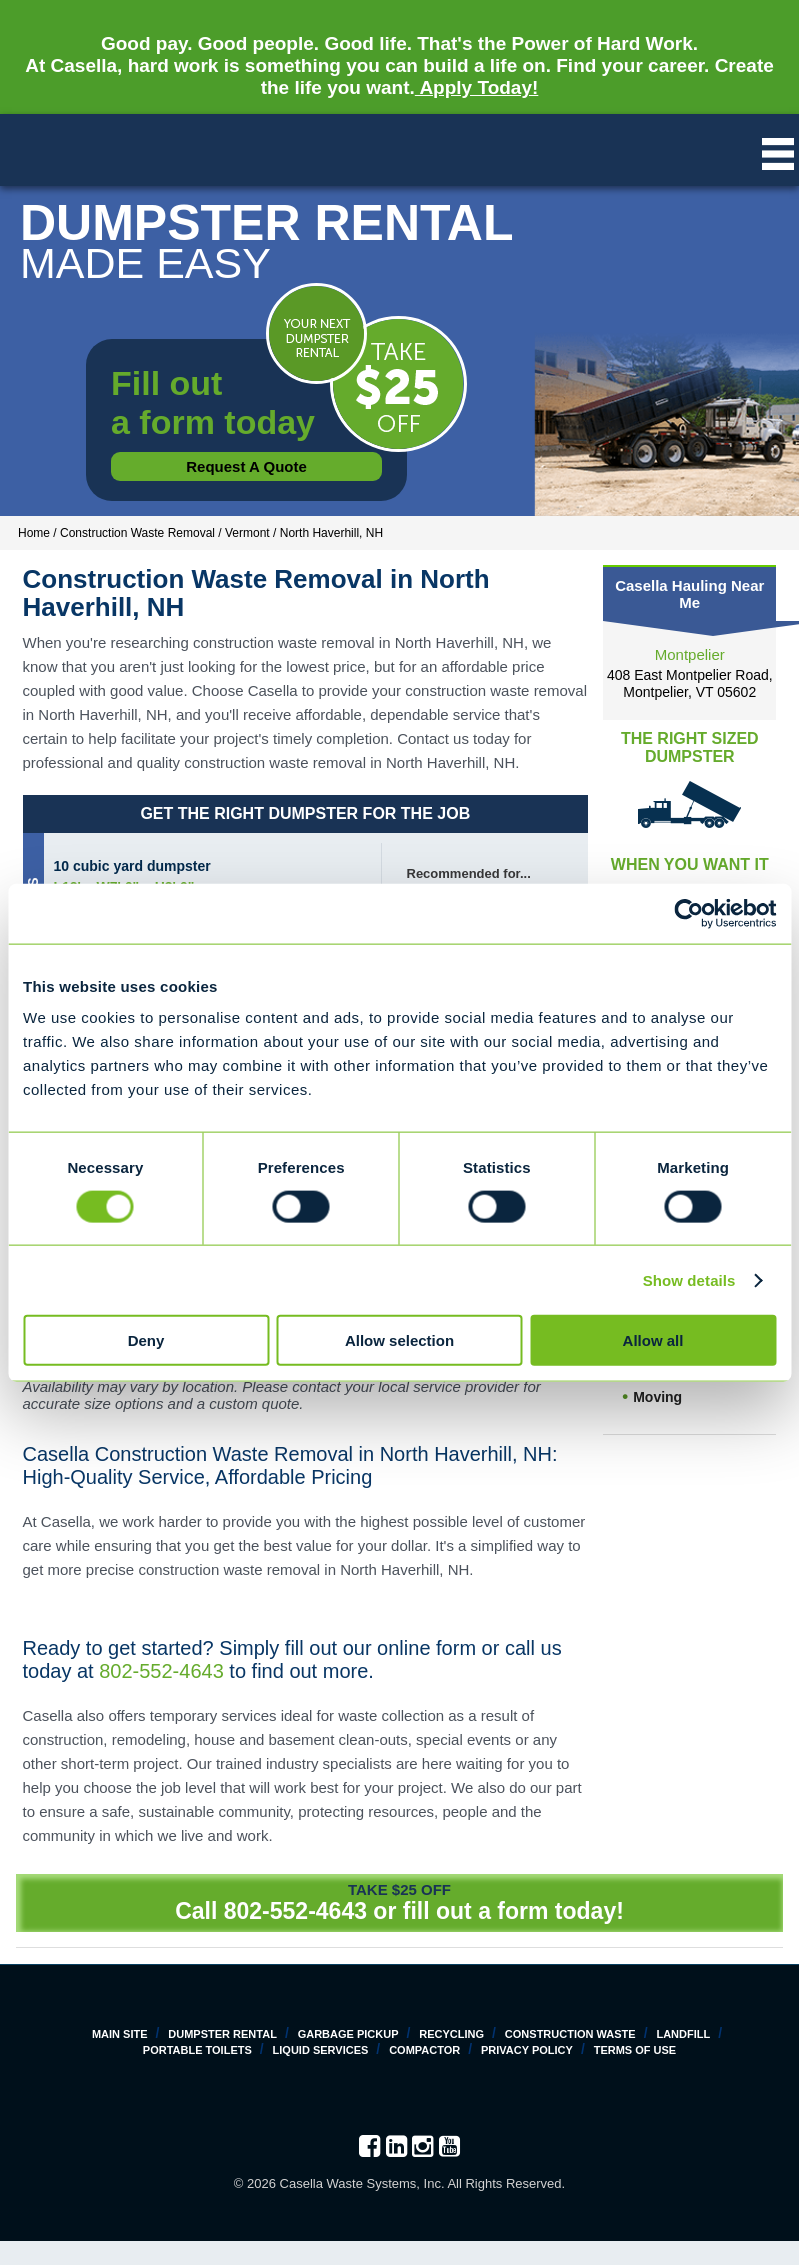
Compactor (424, 2050)
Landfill (683, 2034)
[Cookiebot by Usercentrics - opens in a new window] (688, 913)
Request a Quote (246, 466)
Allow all (653, 1340)
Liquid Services (321, 2050)
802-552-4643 (161, 1671)
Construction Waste (570, 2034)
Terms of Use (635, 2050)
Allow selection (399, 1340)
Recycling (451, 2034)
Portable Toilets (197, 2050)
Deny (146, 1340)
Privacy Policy (527, 2050)
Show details (689, 1279)
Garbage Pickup (348, 2034)
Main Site (120, 2034)
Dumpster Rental (222, 2034)
